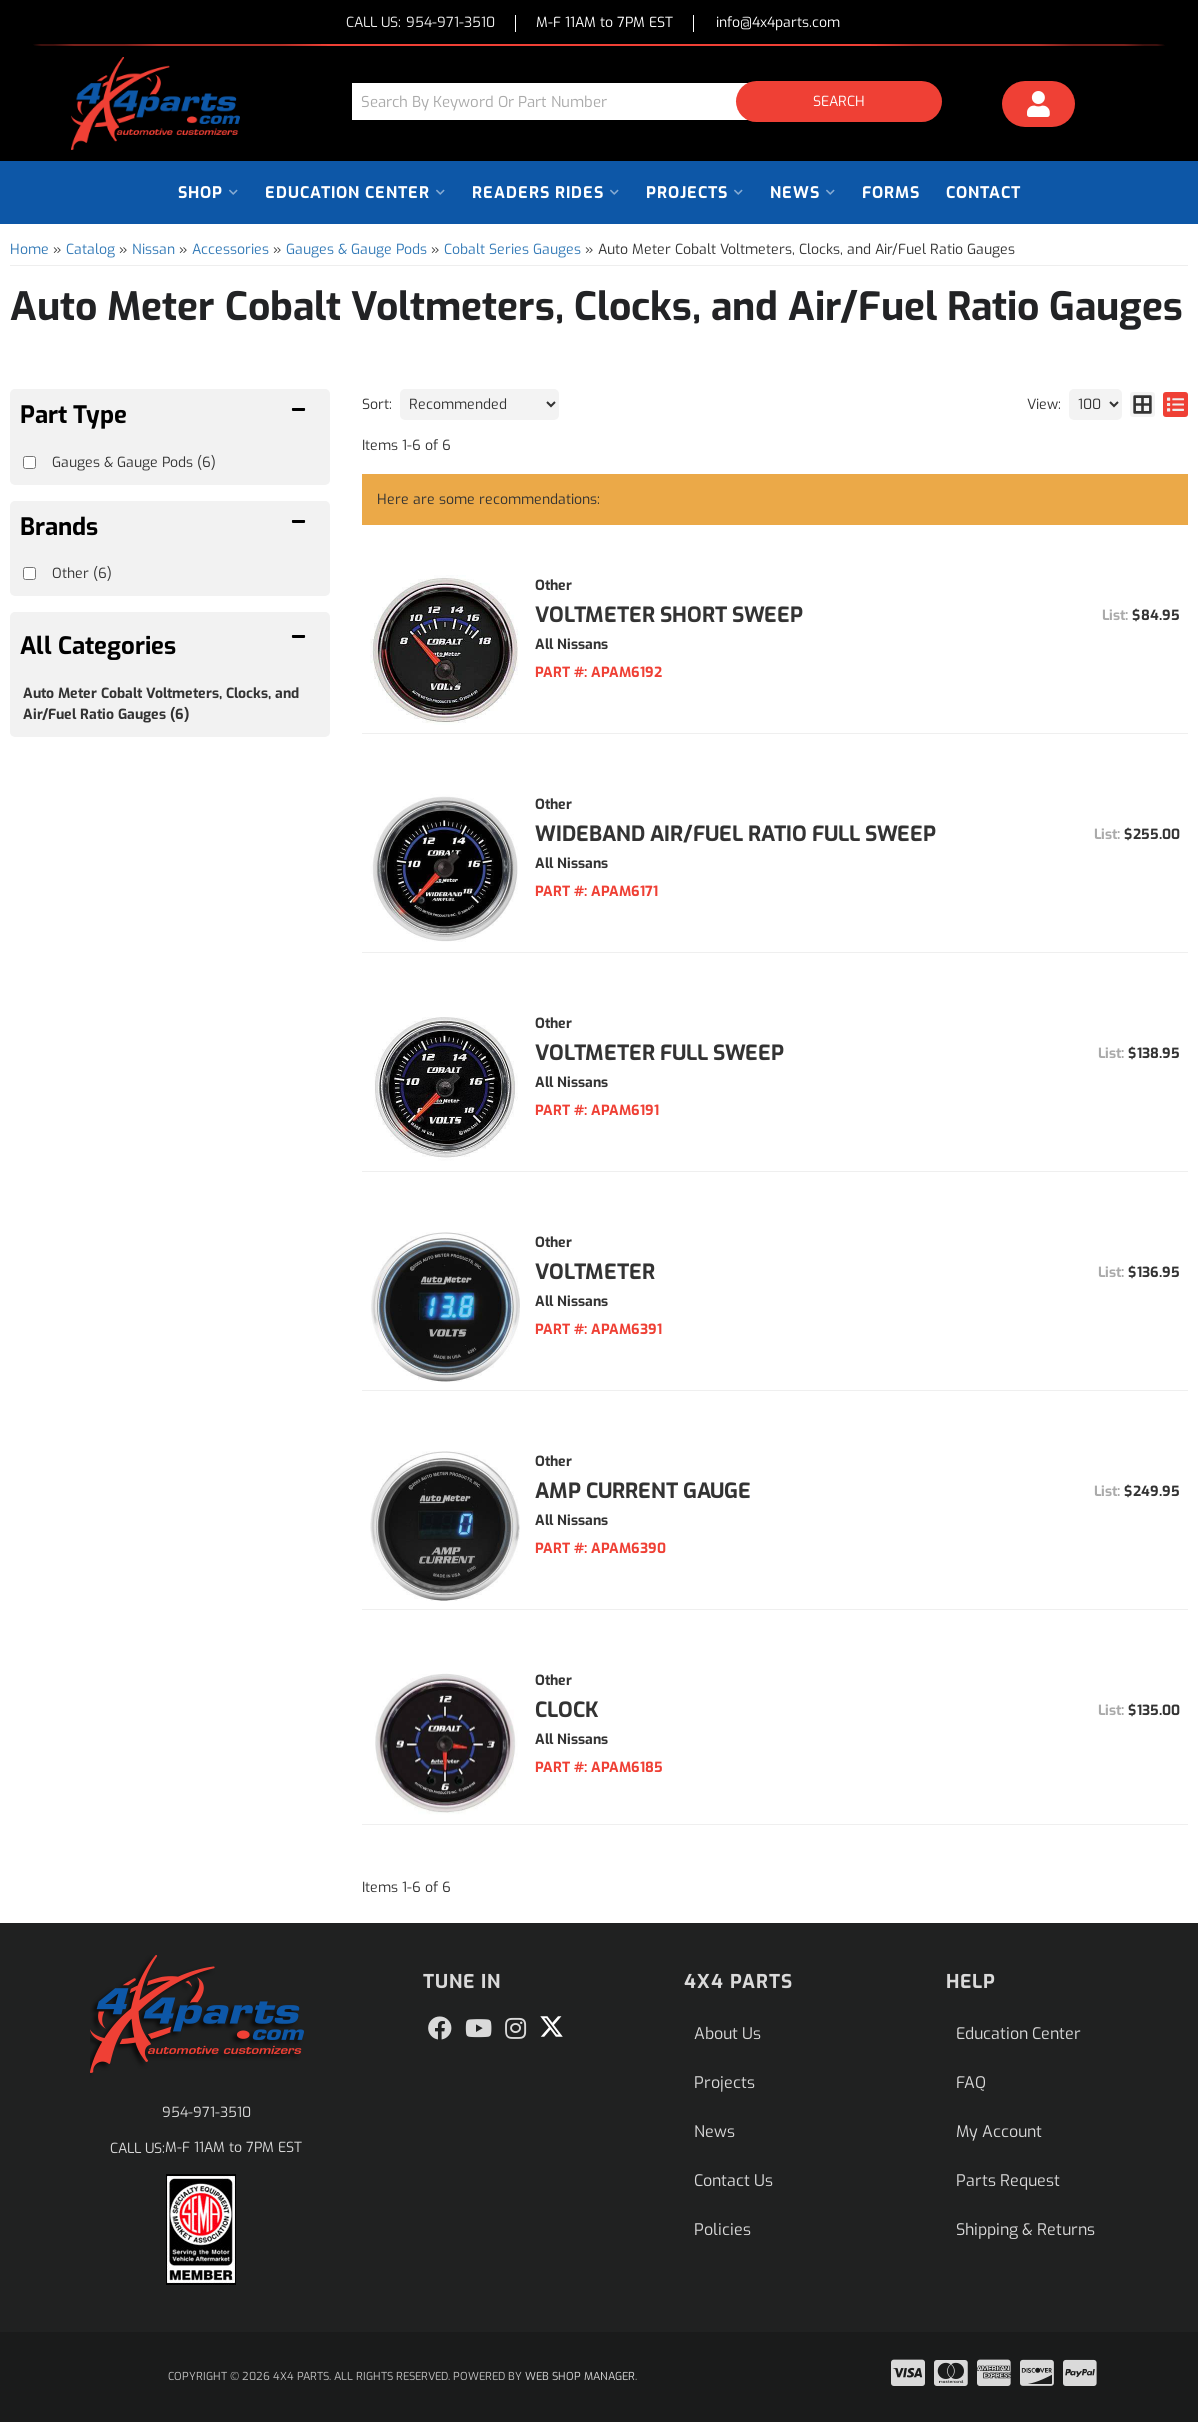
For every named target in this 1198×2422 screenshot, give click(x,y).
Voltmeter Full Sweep (659, 1053)
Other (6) (82, 573)
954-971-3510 (206, 2112)
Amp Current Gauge (643, 1491)
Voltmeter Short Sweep (669, 615)
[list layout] (1175, 404)
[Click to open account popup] (1039, 107)
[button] (654, 101)
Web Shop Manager (580, 2376)
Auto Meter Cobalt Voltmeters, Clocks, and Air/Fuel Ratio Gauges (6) (161, 704)
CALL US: (420, 23)
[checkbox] (29, 573)
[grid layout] (1142, 404)
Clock (567, 1710)
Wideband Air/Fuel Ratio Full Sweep (735, 834)
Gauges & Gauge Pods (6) (134, 462)
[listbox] (479, 404)
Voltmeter (595, 1272)
